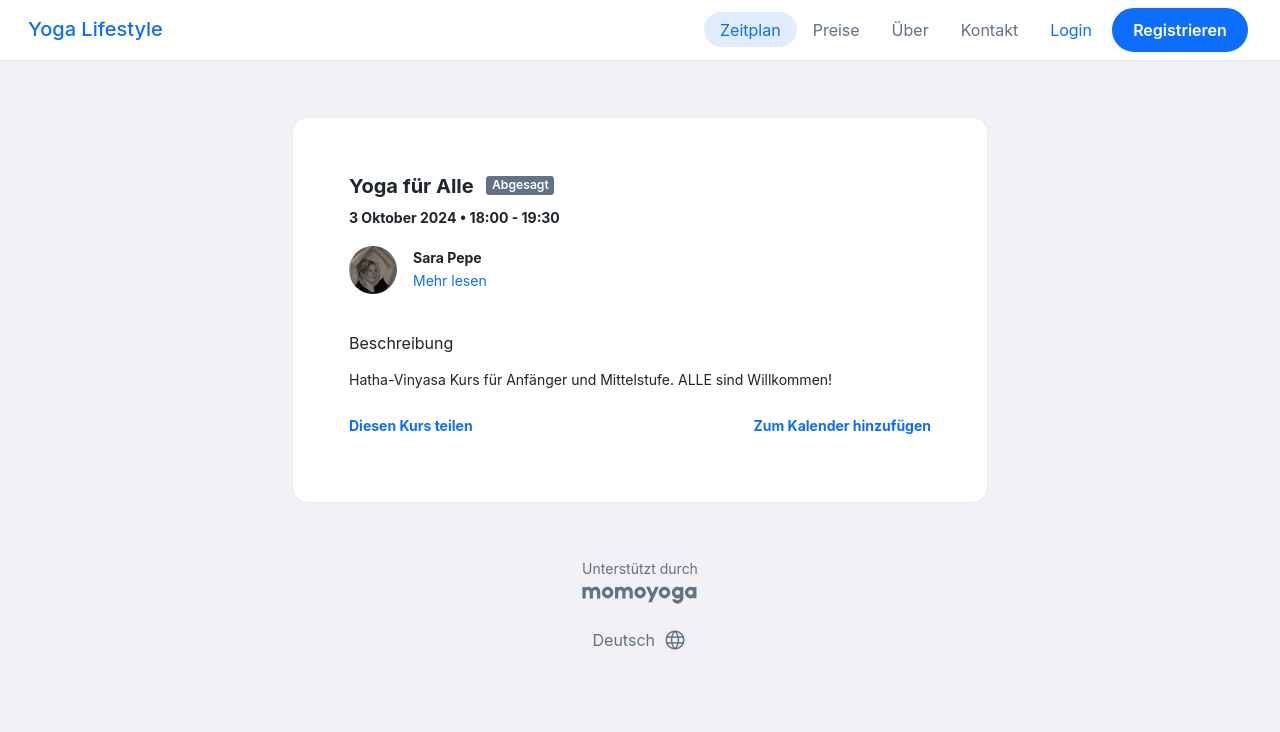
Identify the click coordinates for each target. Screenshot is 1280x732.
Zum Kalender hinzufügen (842, 425)
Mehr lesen (450, 280)
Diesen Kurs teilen (411, 425)
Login (1071, 30)
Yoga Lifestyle (95, 29)
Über (910, 30)
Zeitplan (750, 30)
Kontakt (989, 30)
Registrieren (1180, 30)
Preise (836, 30)
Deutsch (640, 640)
